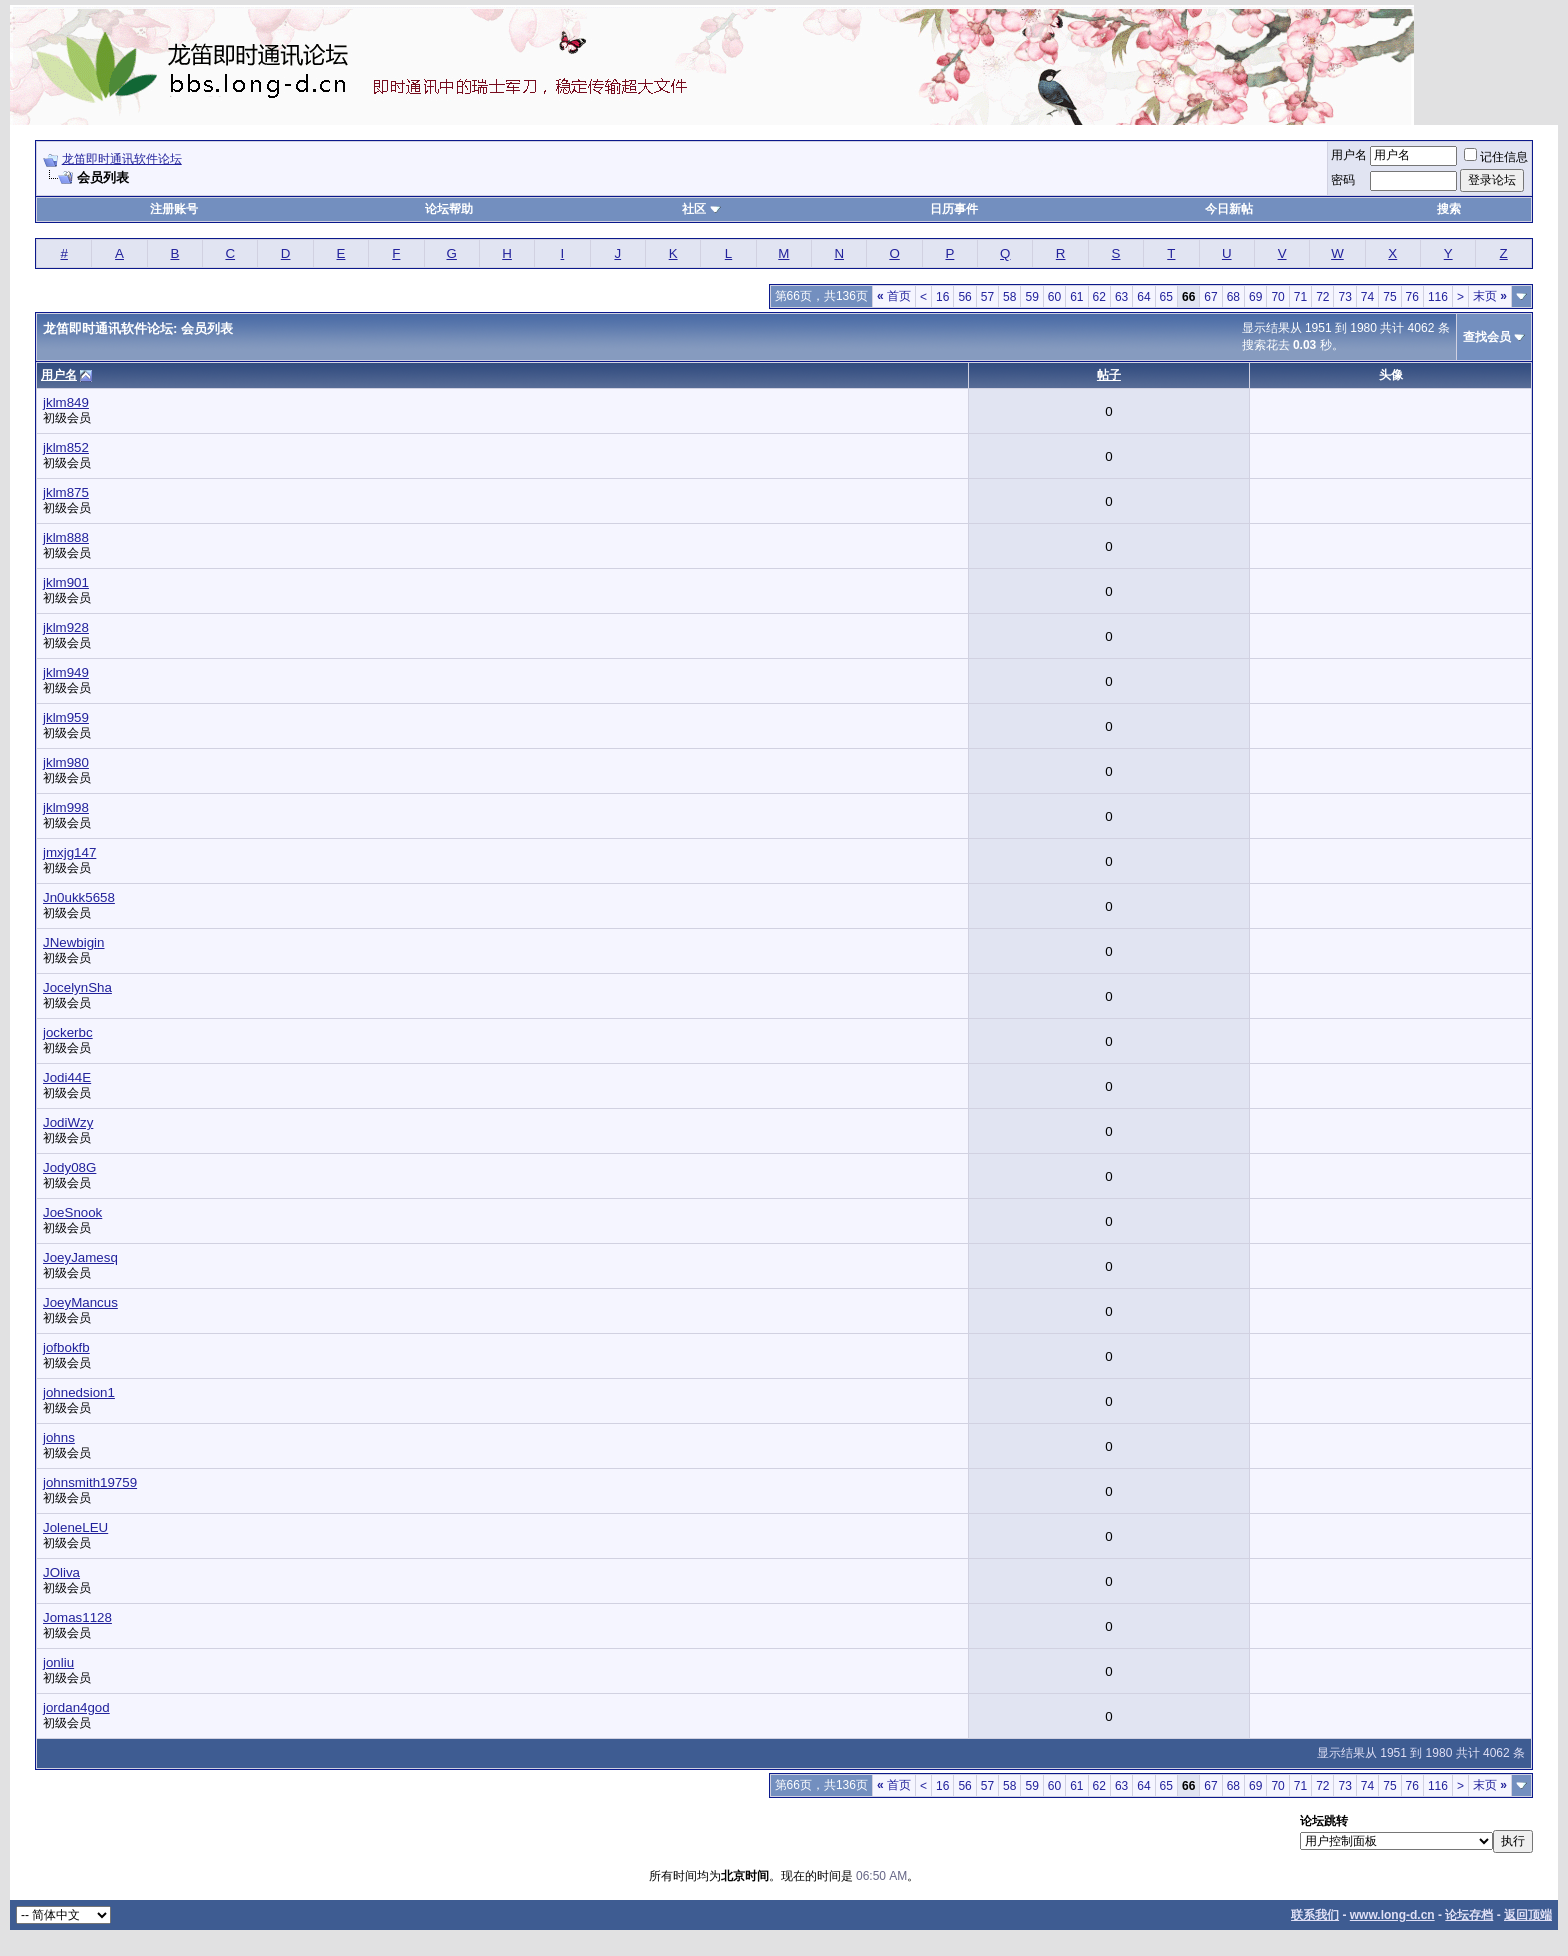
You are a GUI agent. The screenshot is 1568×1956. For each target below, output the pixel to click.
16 (942, 297)
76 (1412, 297)
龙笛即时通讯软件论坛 (122, 159)
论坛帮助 (449, 209)
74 (1367, 297)
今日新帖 (1229, 209)
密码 (1343, 180)
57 (987, 297)
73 (1344, 297)
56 (964, 297)
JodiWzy (68, 1122)
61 (1076, 297)
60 (1054, 297)
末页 (1490, 296)
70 (1277, 297)
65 (1166, 297)
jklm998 (66, 807)
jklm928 (66, 627)
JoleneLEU (75, 1527)
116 (1438, 297)
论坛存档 (1469, 1915)
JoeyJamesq (80, 1257)
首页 (894, 296)
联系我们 (1315, 1915)
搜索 (1449, 209)
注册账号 (174, 209)
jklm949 (66, 672)
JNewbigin (74, 942)
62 (1099, 297)
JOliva (61, 1572)
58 (1009, 297)
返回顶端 (1528, 1915)
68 (1233, 297)
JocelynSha (77, 987)
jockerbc (68, 1032)
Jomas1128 (77, 1617)
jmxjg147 (69, 852)
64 (1143, 297)
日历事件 (954, 209)
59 (1031, 297)
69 (1255, 297)
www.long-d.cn (1392, 1915)
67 (1210, 297)
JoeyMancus (80, 1302)
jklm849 (66, 402)
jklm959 (66, 717)
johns (59, 1437)
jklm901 (66, 582)
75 (1389, 297)
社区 (701, 209)
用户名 (1349, 155)
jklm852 (66, 447)
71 (1300, 297)
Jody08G (69, 1167)
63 (1121, 297)
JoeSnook (72, 1212)
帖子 (1109, 375)
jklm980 (66, 762)
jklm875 (66, 492)
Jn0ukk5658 (79, 897)
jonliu (58, 1662)
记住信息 (1496, 157)
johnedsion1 (79, 1392)
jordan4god (76, 1707)
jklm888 (66, 537)
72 (1322, 297)
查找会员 (1487, 337)
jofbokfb (66, 1347)
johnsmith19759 (90, 1482)
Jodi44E (67, 1077)
